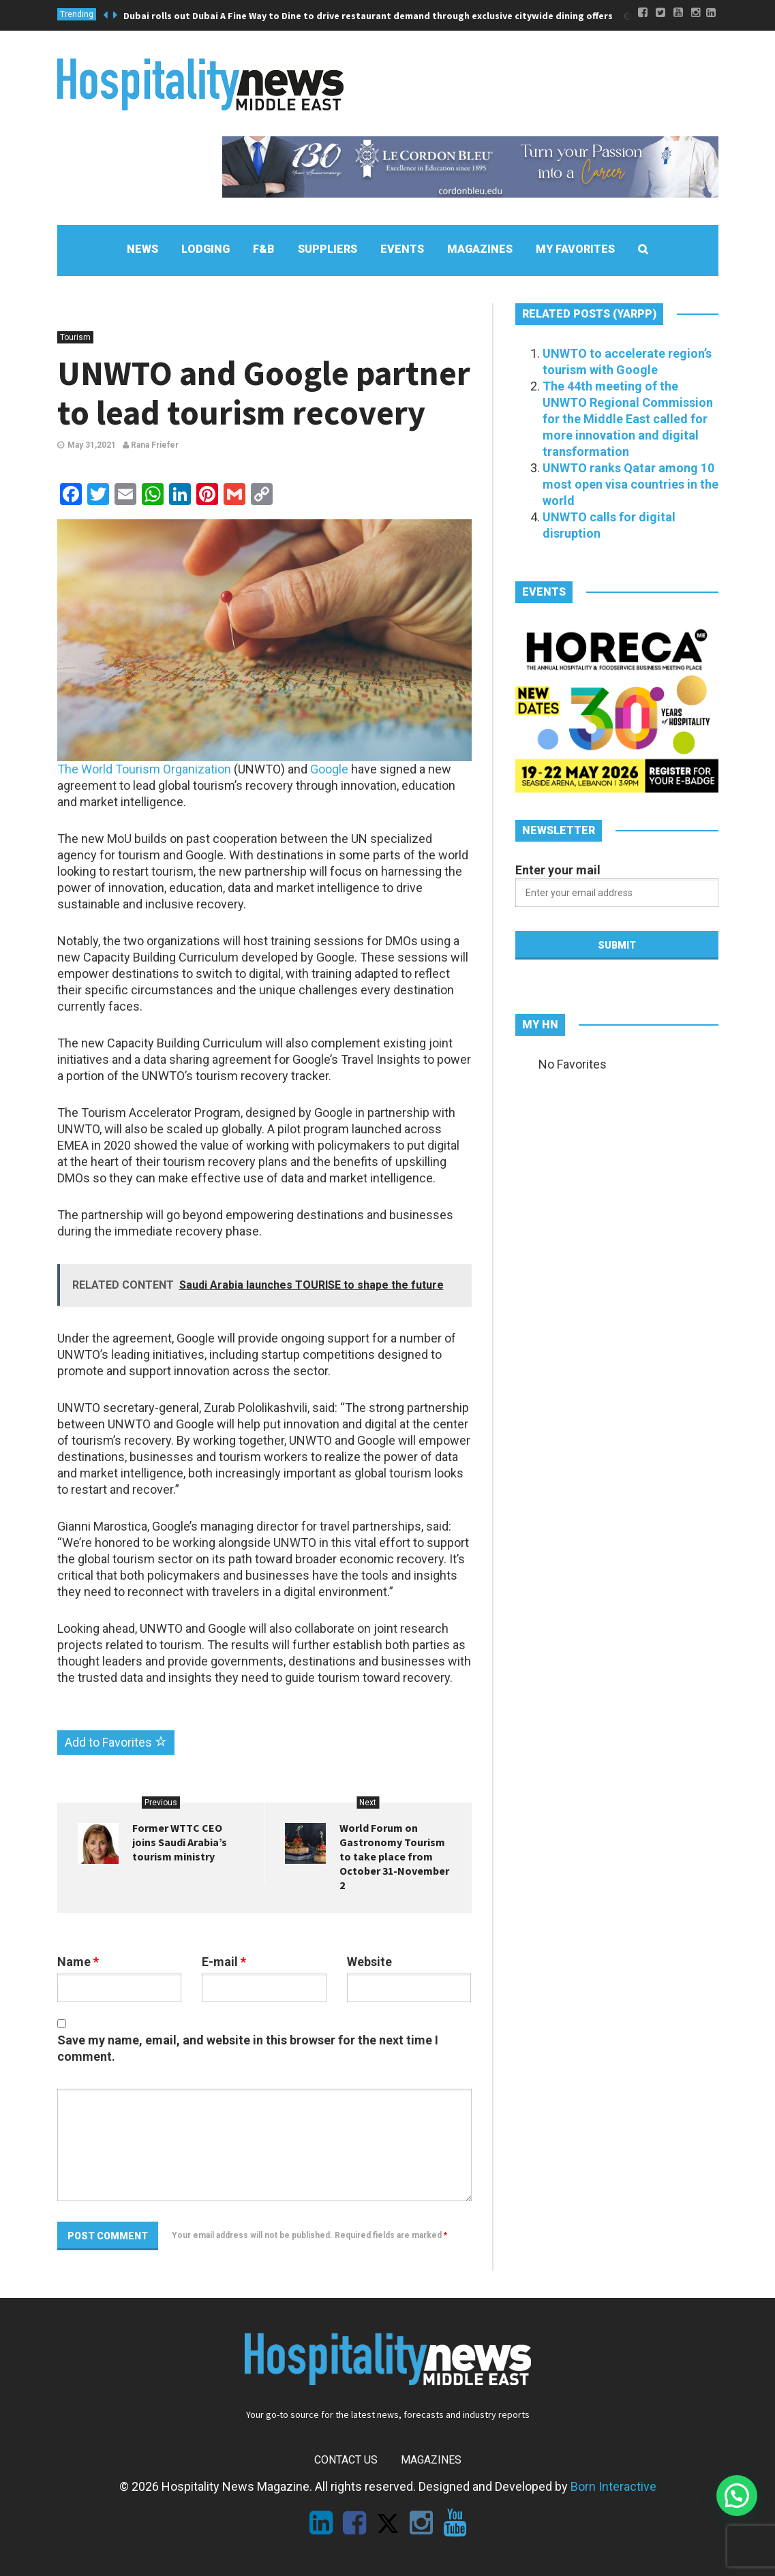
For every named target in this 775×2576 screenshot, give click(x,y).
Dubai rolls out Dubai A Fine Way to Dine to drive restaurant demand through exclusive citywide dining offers (368, 16)
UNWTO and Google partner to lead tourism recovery (263, 393)
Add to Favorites (116, 1742)
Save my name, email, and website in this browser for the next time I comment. (247, 2048)
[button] (736, 2495)
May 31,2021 (91, 445)
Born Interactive (613, 2486)
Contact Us (346, 2459)
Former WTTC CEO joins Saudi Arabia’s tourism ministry (179, 1842)
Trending (76, 14)
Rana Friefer (151, 445)
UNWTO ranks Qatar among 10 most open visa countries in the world (630, 484)
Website (369, 1961)
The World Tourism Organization (144, 769)
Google (329, 769)
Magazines (431, 2459)
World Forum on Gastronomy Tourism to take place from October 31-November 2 (394, 1856)
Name (78, 1961)
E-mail (224, 1961)
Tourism (75, 337)
